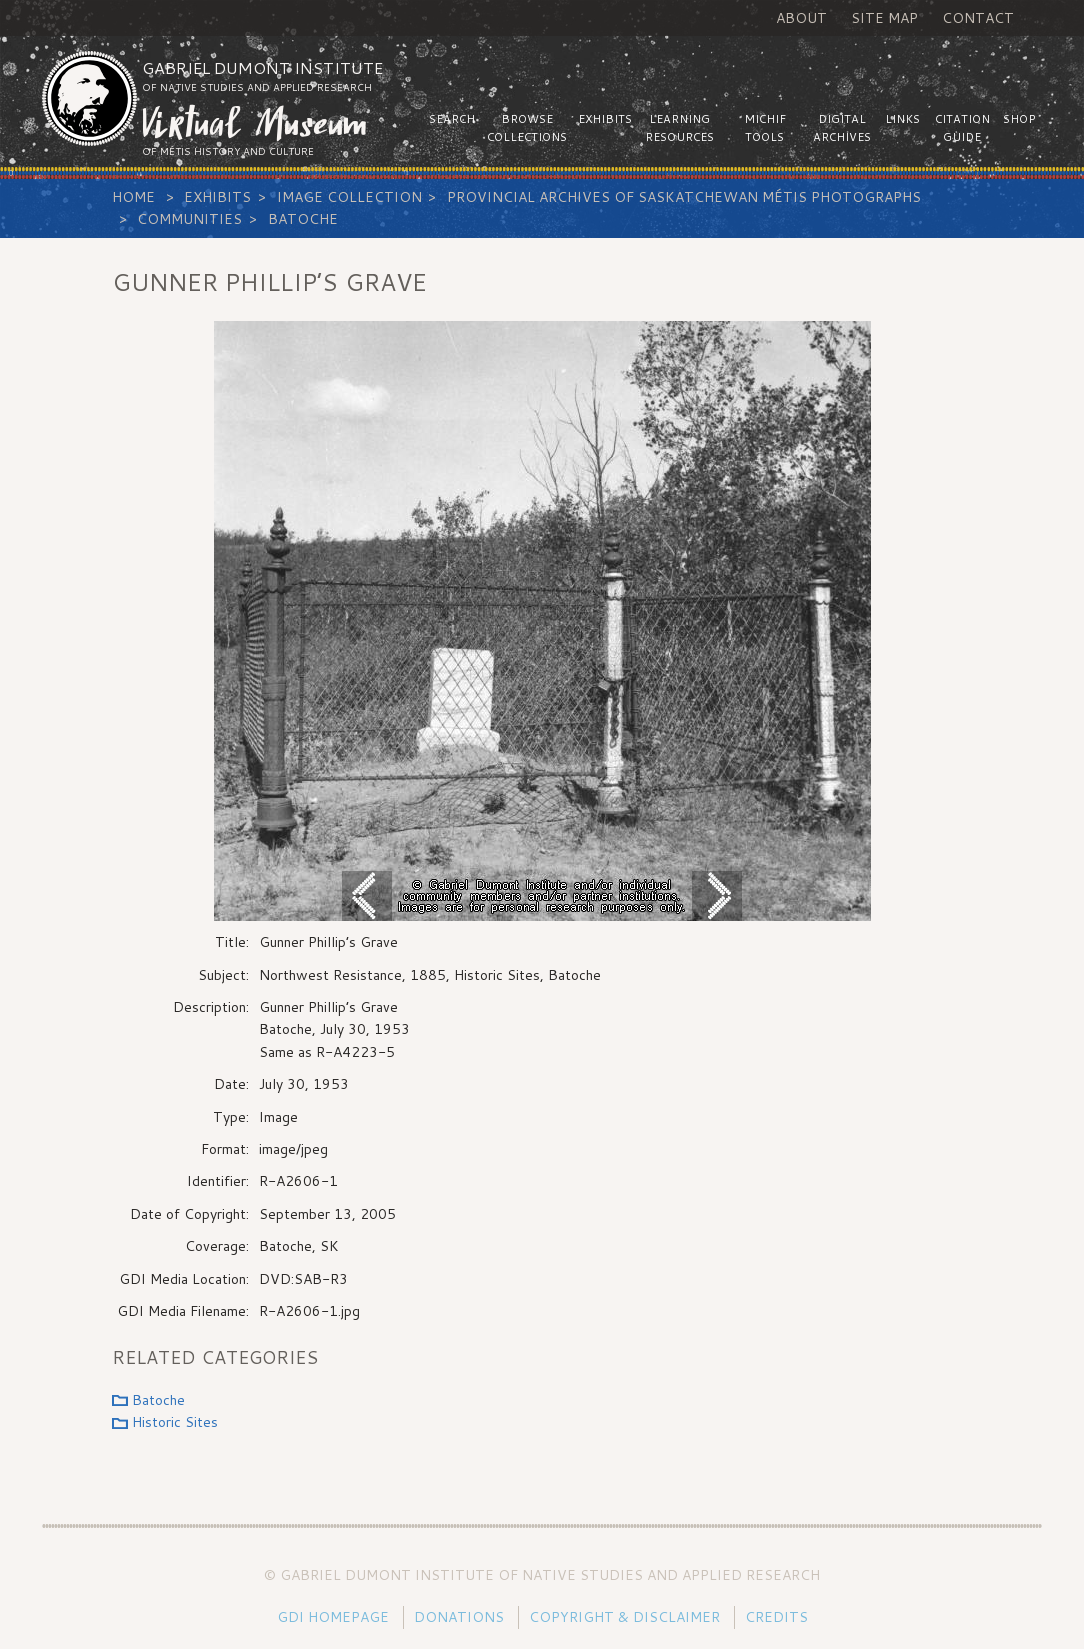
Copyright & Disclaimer (624, 1617)
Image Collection (349, 197)
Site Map (884, 18)
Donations (459, 1617)
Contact (978, 18)
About (801, 18)
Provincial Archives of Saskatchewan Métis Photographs (684, 197)
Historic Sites (175, 1422)
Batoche (303, 219)
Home (133, 197)
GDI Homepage (333, 1617)
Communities (189, 219)
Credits (776, 1617)
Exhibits (217, 197)
